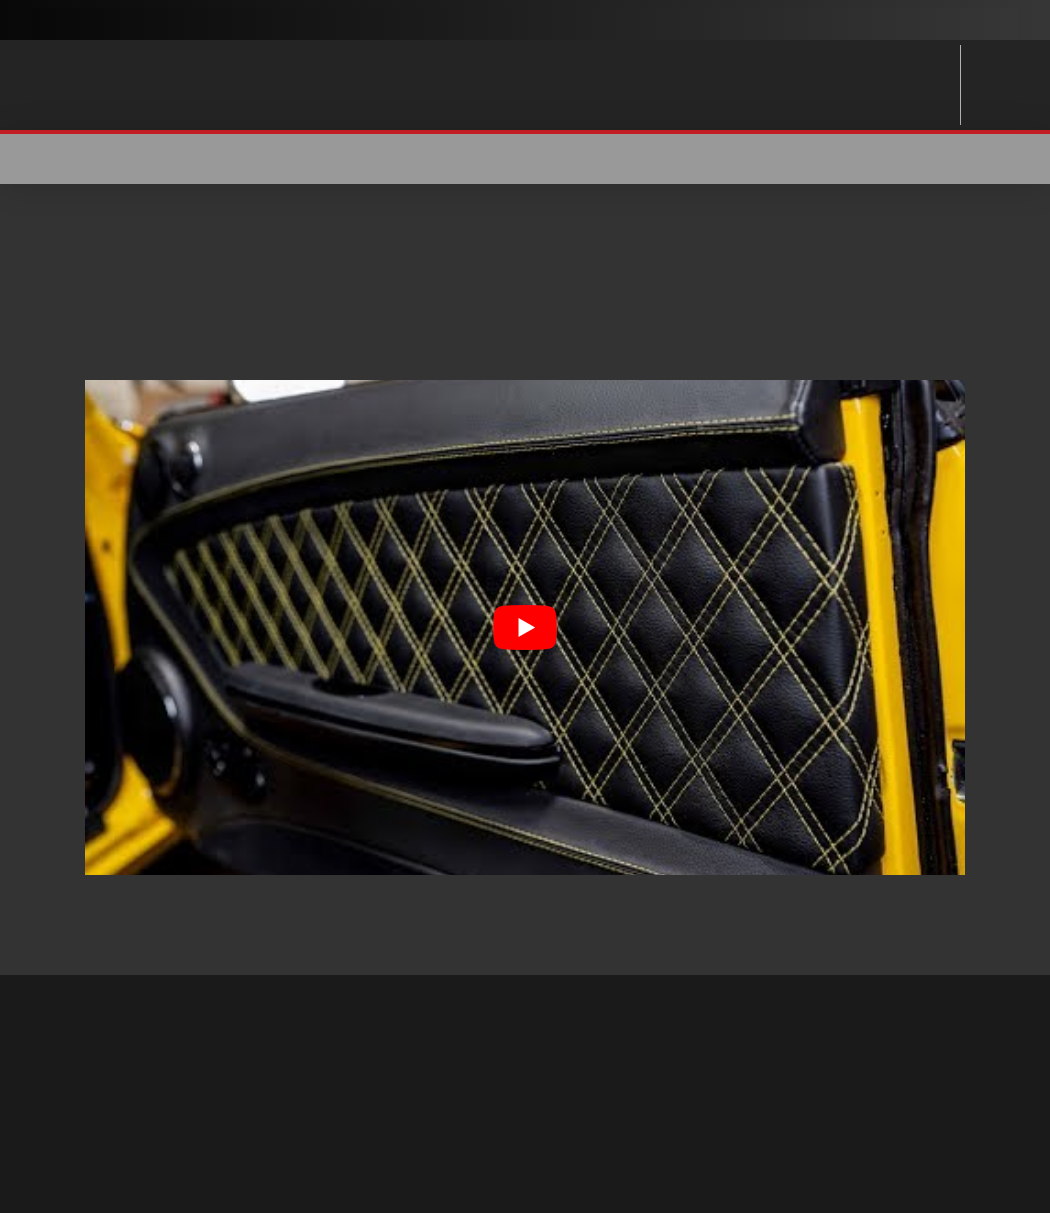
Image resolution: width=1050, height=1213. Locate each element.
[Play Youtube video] (525, 627)
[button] (1027, 159)
